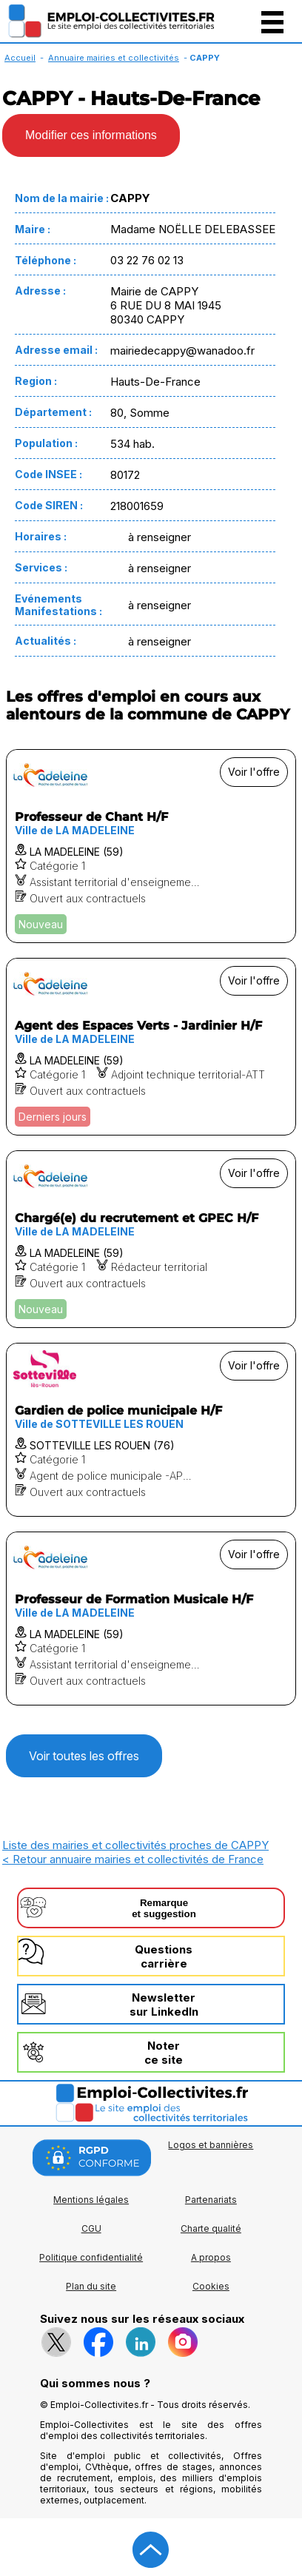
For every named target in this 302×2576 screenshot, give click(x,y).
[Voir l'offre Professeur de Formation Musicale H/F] (151, 1618)
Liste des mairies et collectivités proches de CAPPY (135, 1845)
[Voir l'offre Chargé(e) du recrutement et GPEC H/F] (151, 1239)
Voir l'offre (254, 771)
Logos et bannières (210, 2144)
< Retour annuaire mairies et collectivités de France (133, 1859)
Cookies (210, 2286)
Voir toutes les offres (84, 1755)
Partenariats (211, 2199)
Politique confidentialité (91, 2257)
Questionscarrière (163, 1956)
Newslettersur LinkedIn (164, 2004)
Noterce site (163, 2053)
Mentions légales (91, 2199)
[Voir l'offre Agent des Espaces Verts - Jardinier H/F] (151, 1047)
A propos (211, 2257)
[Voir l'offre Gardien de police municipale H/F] (151, 1430)
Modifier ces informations (91, 135)
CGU (91, 2228)
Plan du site (91, 2286)
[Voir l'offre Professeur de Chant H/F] (151, 846)
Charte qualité (211, 2228)
